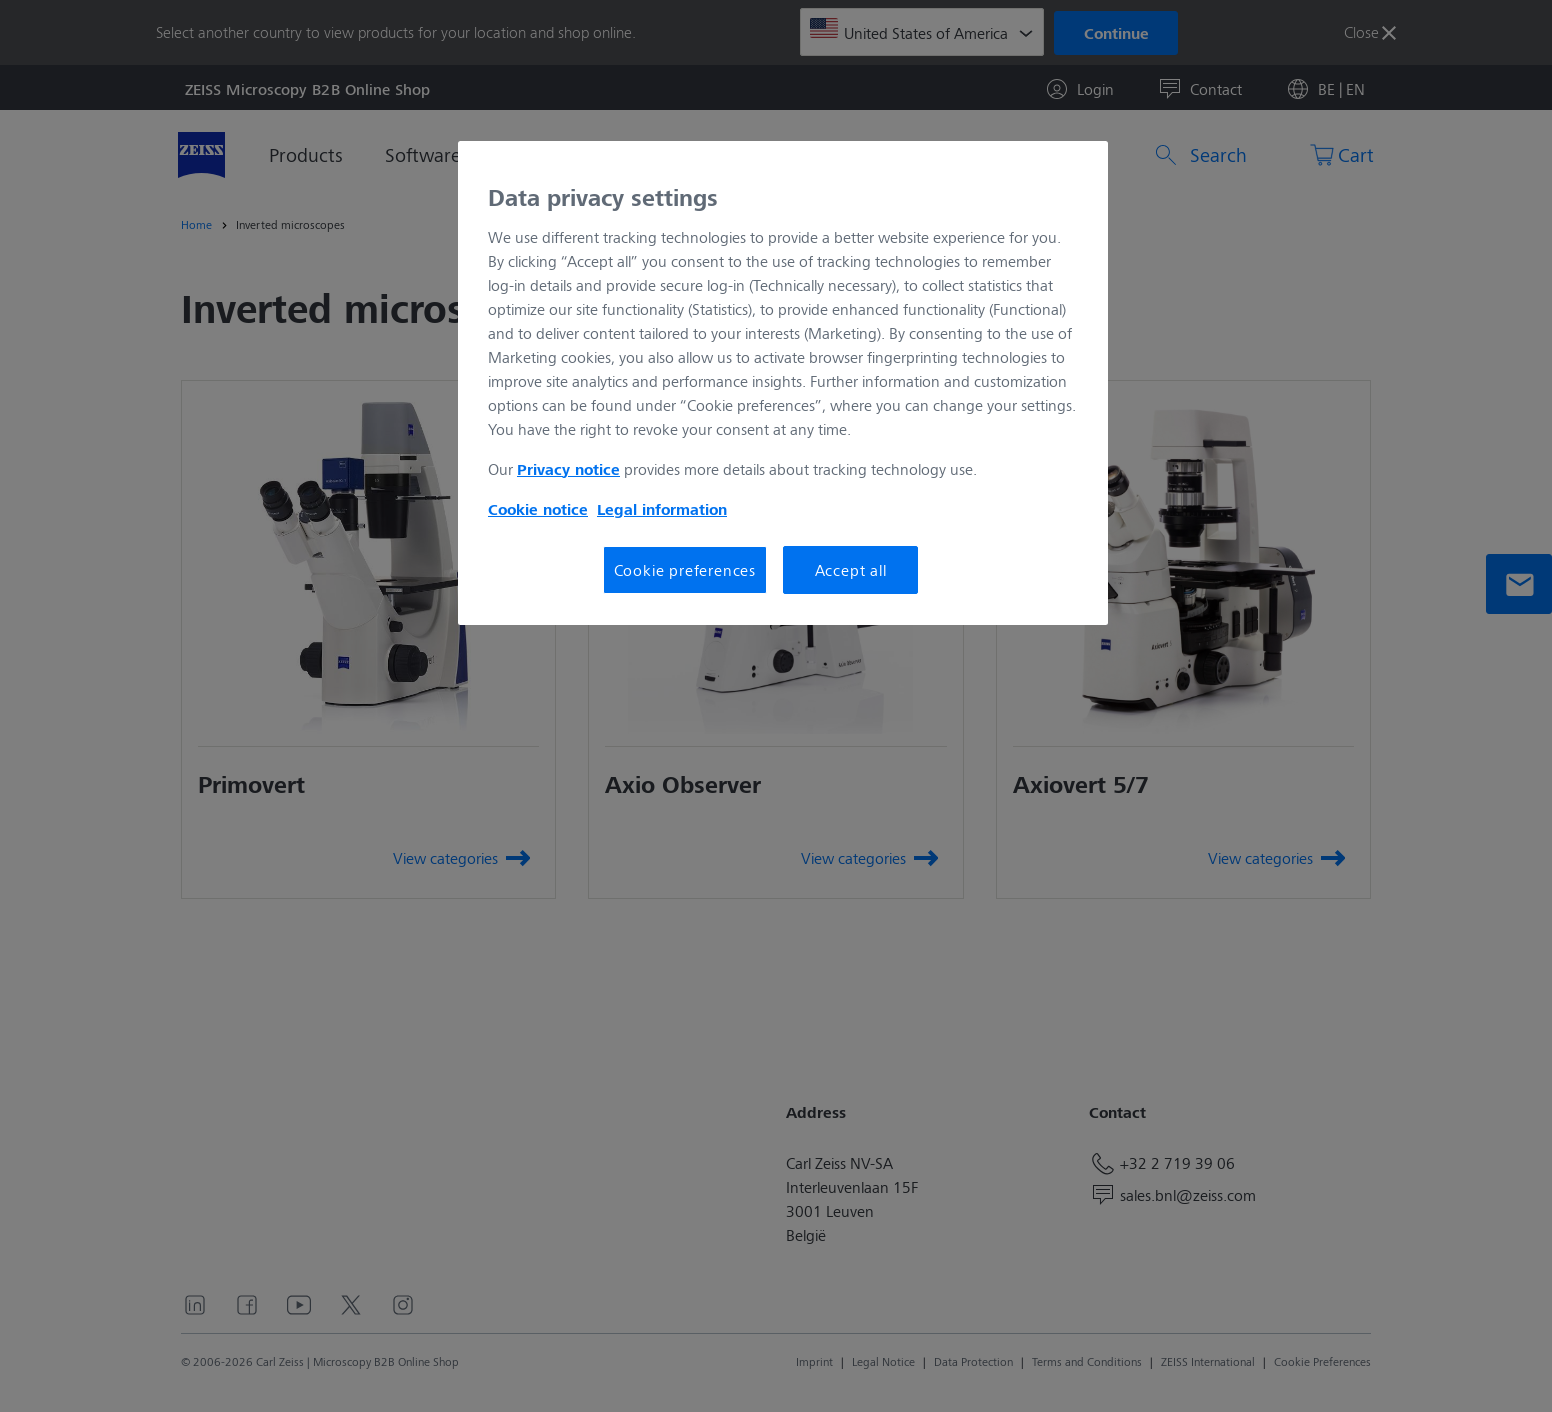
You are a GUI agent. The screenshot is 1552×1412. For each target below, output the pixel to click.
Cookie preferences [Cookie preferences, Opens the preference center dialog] (685, 569)
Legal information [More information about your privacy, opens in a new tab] (662, 509)
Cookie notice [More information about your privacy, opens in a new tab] (538, 509)
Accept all (851, 569)
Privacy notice (568, 469)
